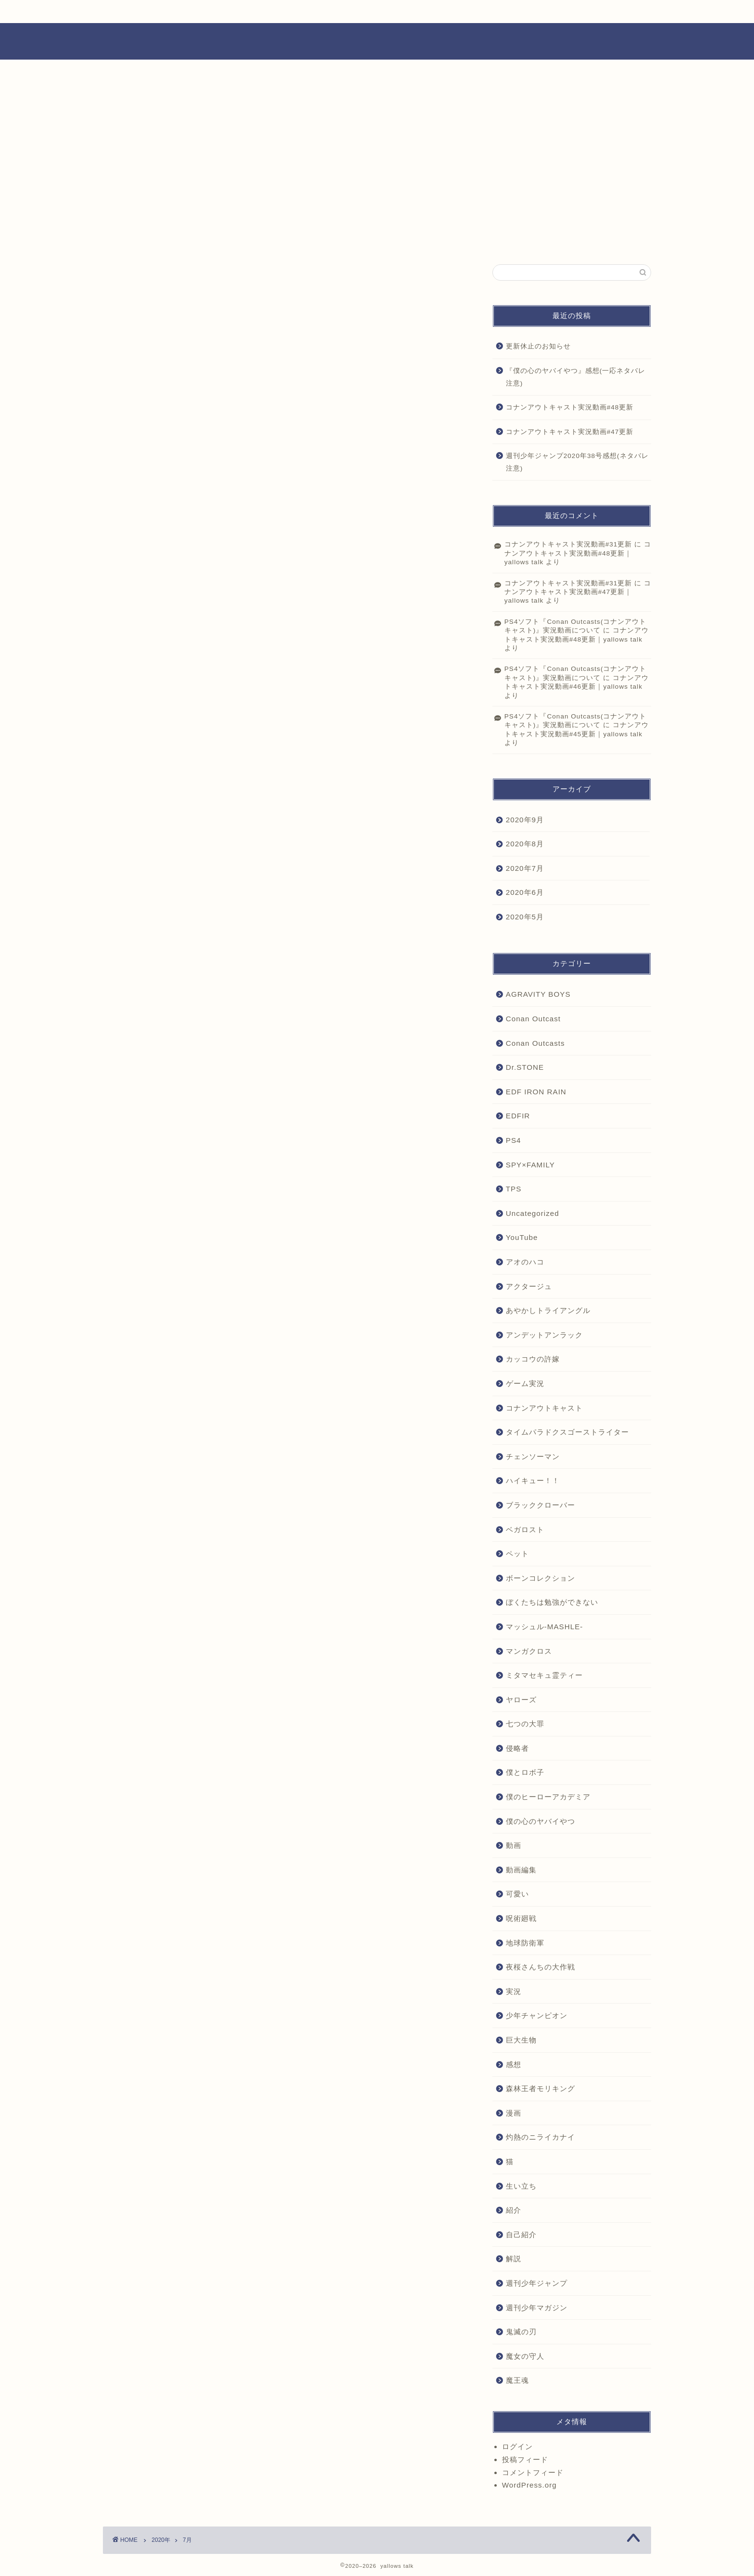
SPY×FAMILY (530, 1165)
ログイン (517, 2446)
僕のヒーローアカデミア (548, 1797)
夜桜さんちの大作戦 (540, 1967)
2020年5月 (525, 917)
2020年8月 (525, 844)
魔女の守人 (525, 2356)
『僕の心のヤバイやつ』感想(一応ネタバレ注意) (576, 377)
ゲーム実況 (525, 1383)
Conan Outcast (533, 1019)
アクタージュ (529, 1286)
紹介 (513, 2210)
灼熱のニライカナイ (540, 2137)
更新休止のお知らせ (538, 346)
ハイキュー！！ (533, 1480)
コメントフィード (533, 2472)
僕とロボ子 (525, 1772)
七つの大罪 (525, 1724)
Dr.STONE (525, 1067)
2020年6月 (525, 892)
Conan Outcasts (535, 1043)
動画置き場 (334, 11)
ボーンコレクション (540, 1578)
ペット (517, 1553)
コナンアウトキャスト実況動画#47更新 (570, 431)
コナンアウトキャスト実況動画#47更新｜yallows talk (577, 592)
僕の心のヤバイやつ (540, 1821)
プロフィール (202, 11)
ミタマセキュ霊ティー (544, 1675)
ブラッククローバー (540, 1505)
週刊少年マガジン (536, 2308)
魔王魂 (517, 2380)
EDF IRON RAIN (536, 1092)
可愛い (517, 1894)
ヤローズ (521, 1700)
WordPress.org (529, 2485)
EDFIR (518, 1116)
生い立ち (521, 2186)
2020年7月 (525, 868)
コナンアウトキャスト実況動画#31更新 (568, 544)
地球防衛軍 (525, 1943)
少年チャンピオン (536, 2015)
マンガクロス (529, 1651)
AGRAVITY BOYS (538, 994)
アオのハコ (525, 1262)
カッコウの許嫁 (533, 1359)
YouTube (405, 11)
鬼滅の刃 (521, 2332)
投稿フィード (525, 2459)
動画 (513, 1845)
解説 (513, 2258)
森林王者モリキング (540, 2088)
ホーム (136, 11)
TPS (514, 1189)
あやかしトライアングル (548, 1310)
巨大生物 (521, 2040)
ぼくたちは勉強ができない (552, 1602)
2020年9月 (525, 820)
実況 (513, 1991)
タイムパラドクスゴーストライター (567, 1432)
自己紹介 (521, 2234)
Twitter (483, 11)
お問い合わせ (553, 11)
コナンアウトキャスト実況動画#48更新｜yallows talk (577, 553)
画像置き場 (268, 11)
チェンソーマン (533, 1456)
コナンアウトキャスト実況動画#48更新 (570, 407)
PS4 (513, 1140)
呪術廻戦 (521, 1918)
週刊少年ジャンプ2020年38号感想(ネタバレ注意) (577, 462)
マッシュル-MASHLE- (544, 1626)
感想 (513, 2064)
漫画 (513, 2113)
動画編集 (521, 1870)
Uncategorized (532, 1213)
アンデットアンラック (544, 1335)
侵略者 (517, 1748)
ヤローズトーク (377, 41)
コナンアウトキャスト (544, 1408)
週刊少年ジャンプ (536, 2283)
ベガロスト (525, 1529)
